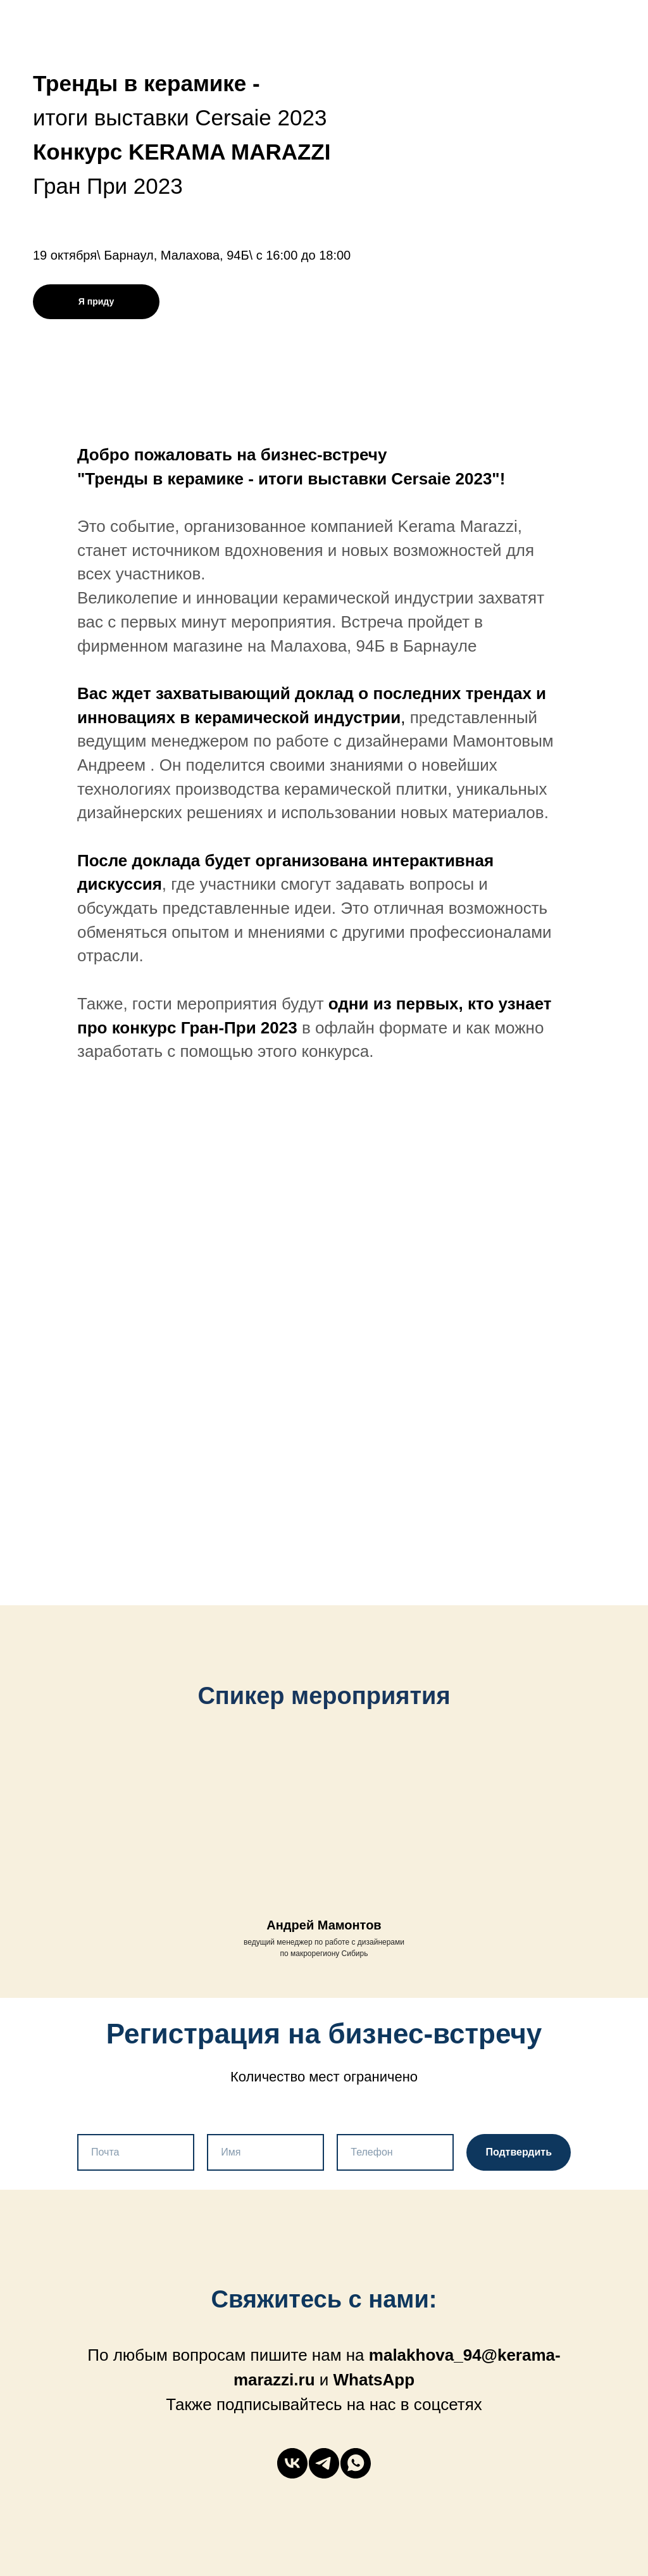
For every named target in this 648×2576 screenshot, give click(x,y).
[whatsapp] (355, 2463)
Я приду (96, 301)
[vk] (292, 2463)
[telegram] (324, 2463)
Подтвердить (518, 2152)
